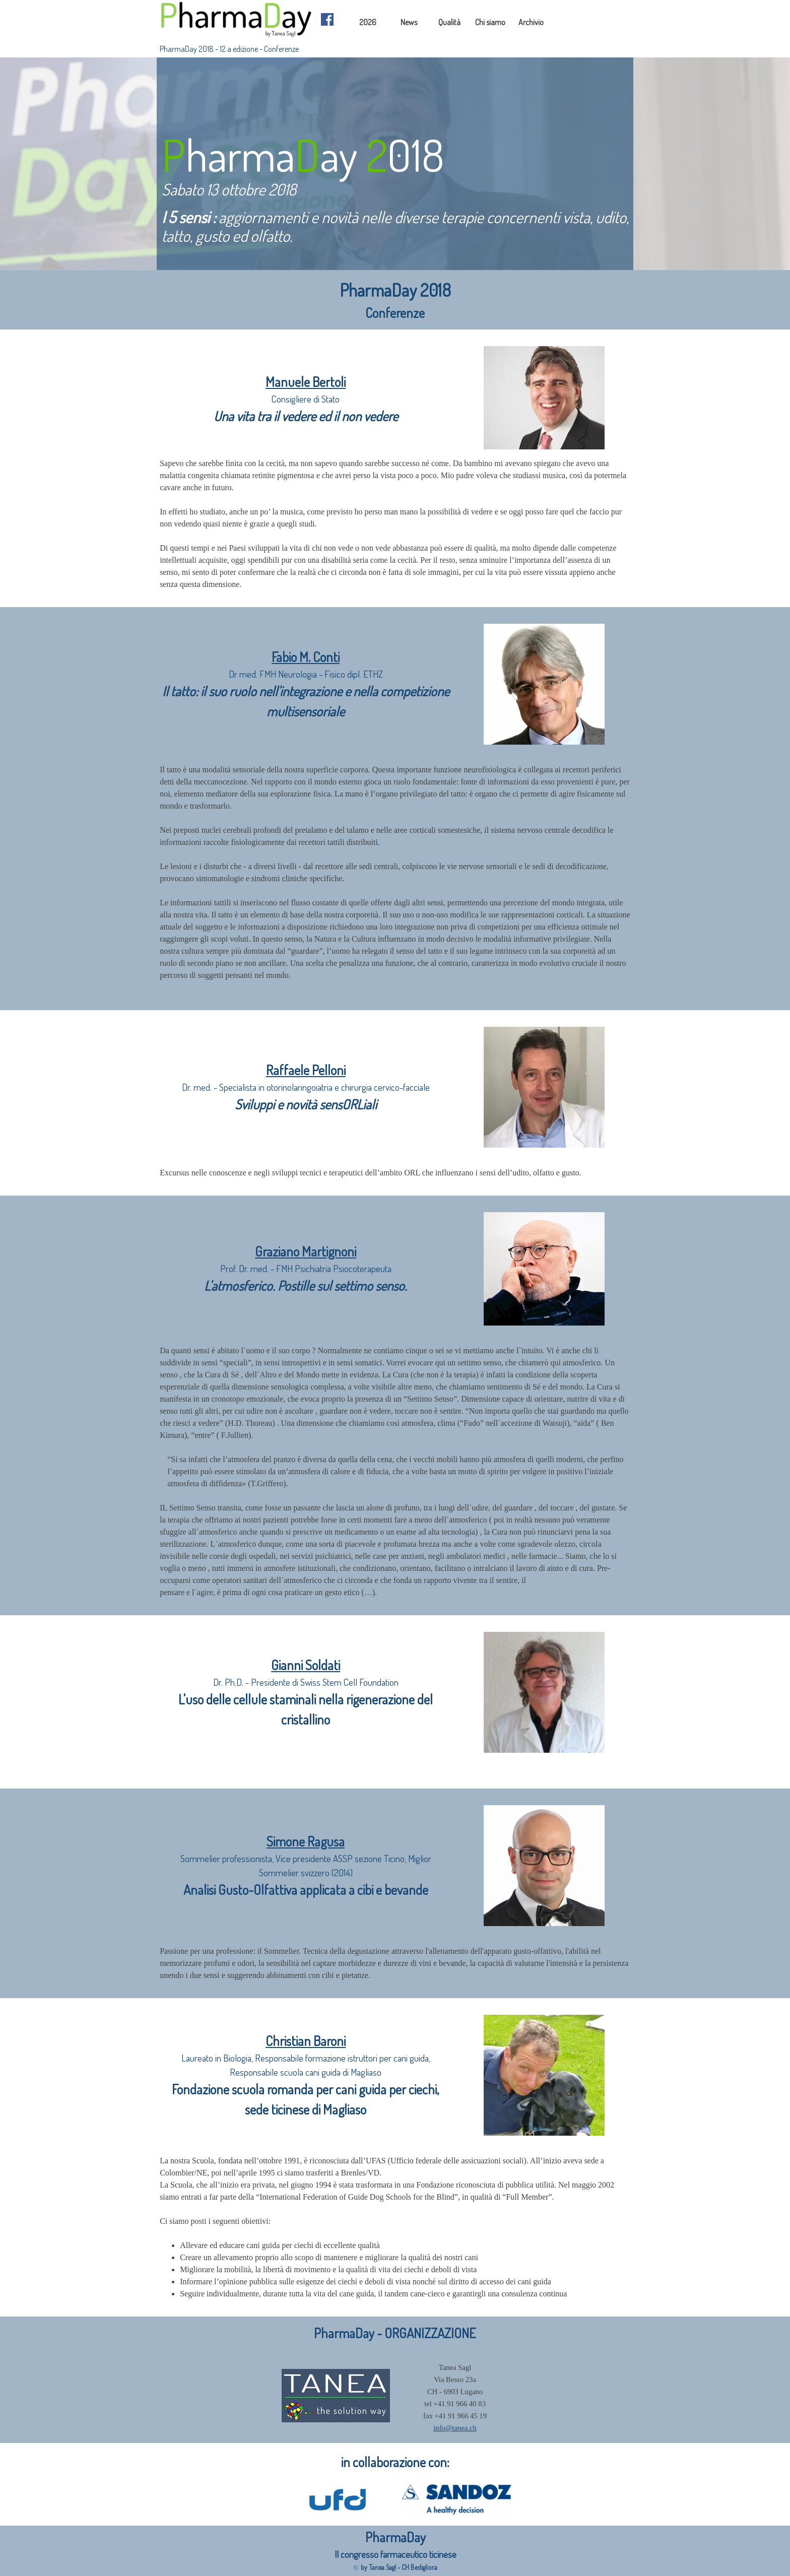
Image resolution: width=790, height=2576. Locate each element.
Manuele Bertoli (306, 381)
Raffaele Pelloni (306, 1070)
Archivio (531, 22)
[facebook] (327, 19)
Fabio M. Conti (306, 656)
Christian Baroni (306, 2040)
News (409, 22)
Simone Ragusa (306, 1841)
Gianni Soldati (305, 1665)
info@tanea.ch (455, 2428)
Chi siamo (490, 22)
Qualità (449, 22)
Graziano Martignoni (305, 1251)
